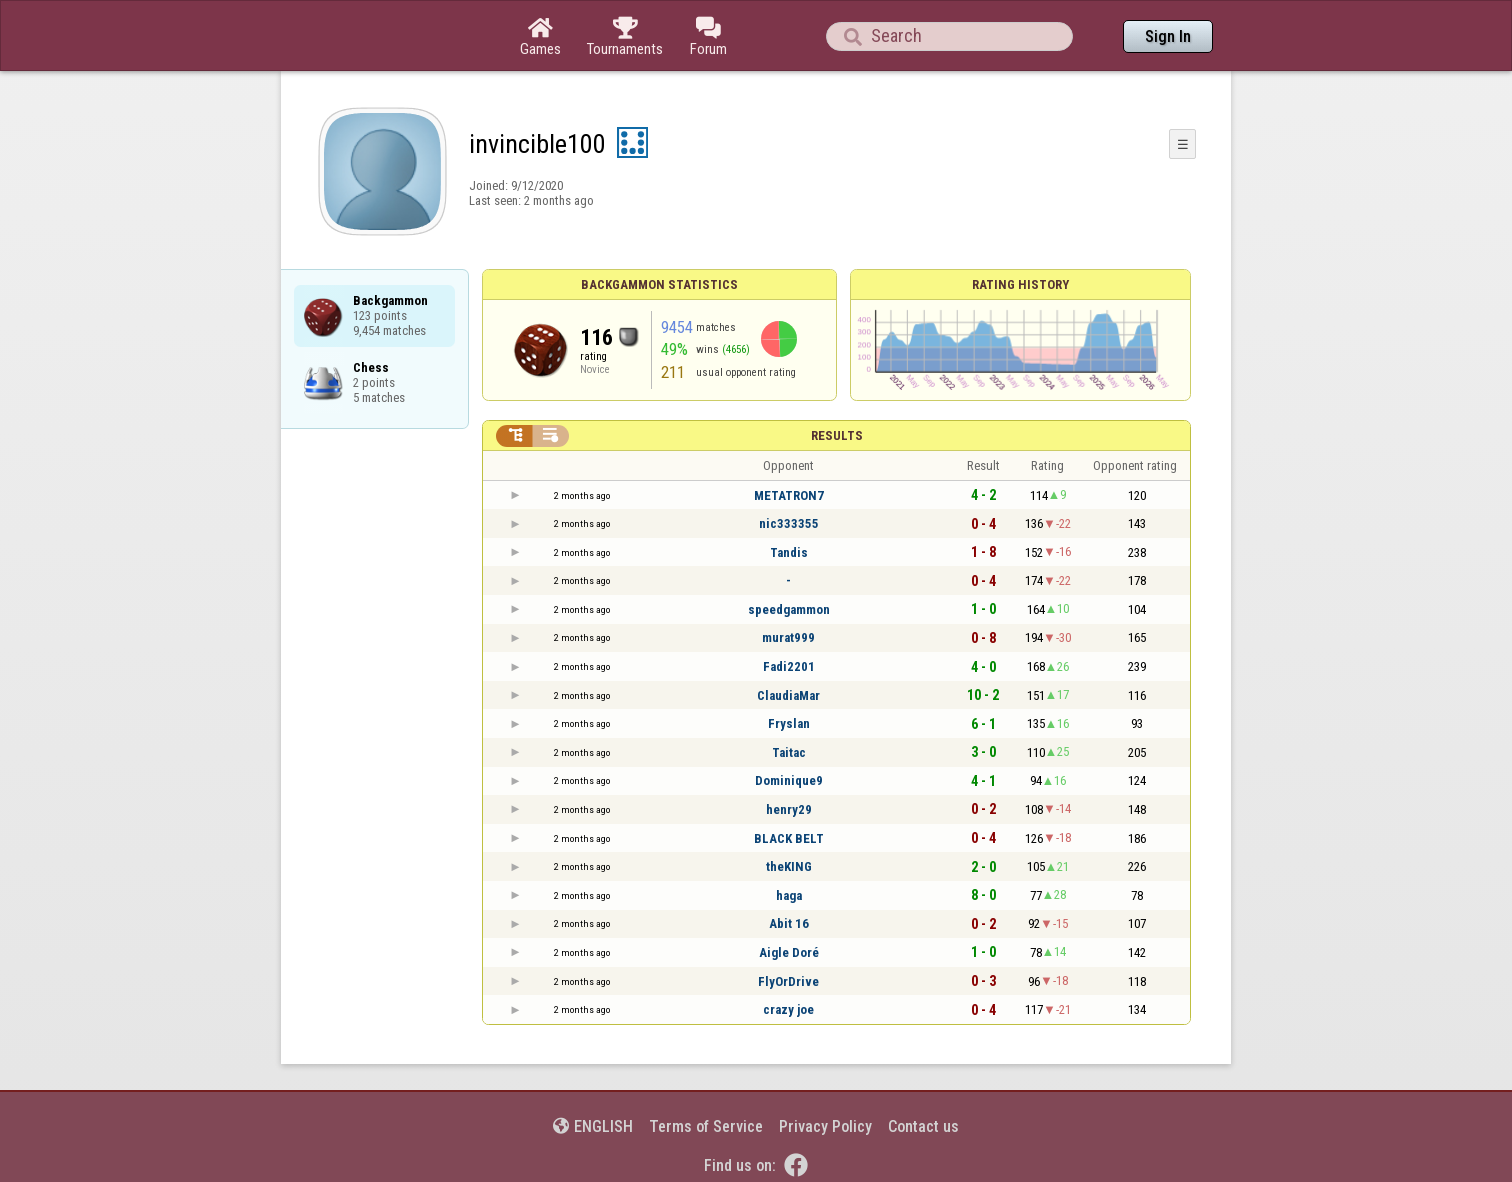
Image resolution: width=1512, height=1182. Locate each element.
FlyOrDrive (788, 981)
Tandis (789, 552)
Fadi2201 (789, 666)
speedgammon (789, 609)
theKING (789, 866)
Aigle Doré (789, 952)
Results (837, 435)
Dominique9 (789, 780)
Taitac (789, 752)
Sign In (1168, 36)
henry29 (789, 809)
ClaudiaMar (788, 695)
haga (789, 895)
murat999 (788, 637)
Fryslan (789, 723)
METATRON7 (789, 495)
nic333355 (789, 523)
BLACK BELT (789, 838)
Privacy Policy (825, 1126)
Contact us (923, 1126)
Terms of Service (706, 1126)
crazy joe (788, 1009)
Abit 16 (789, 923)
